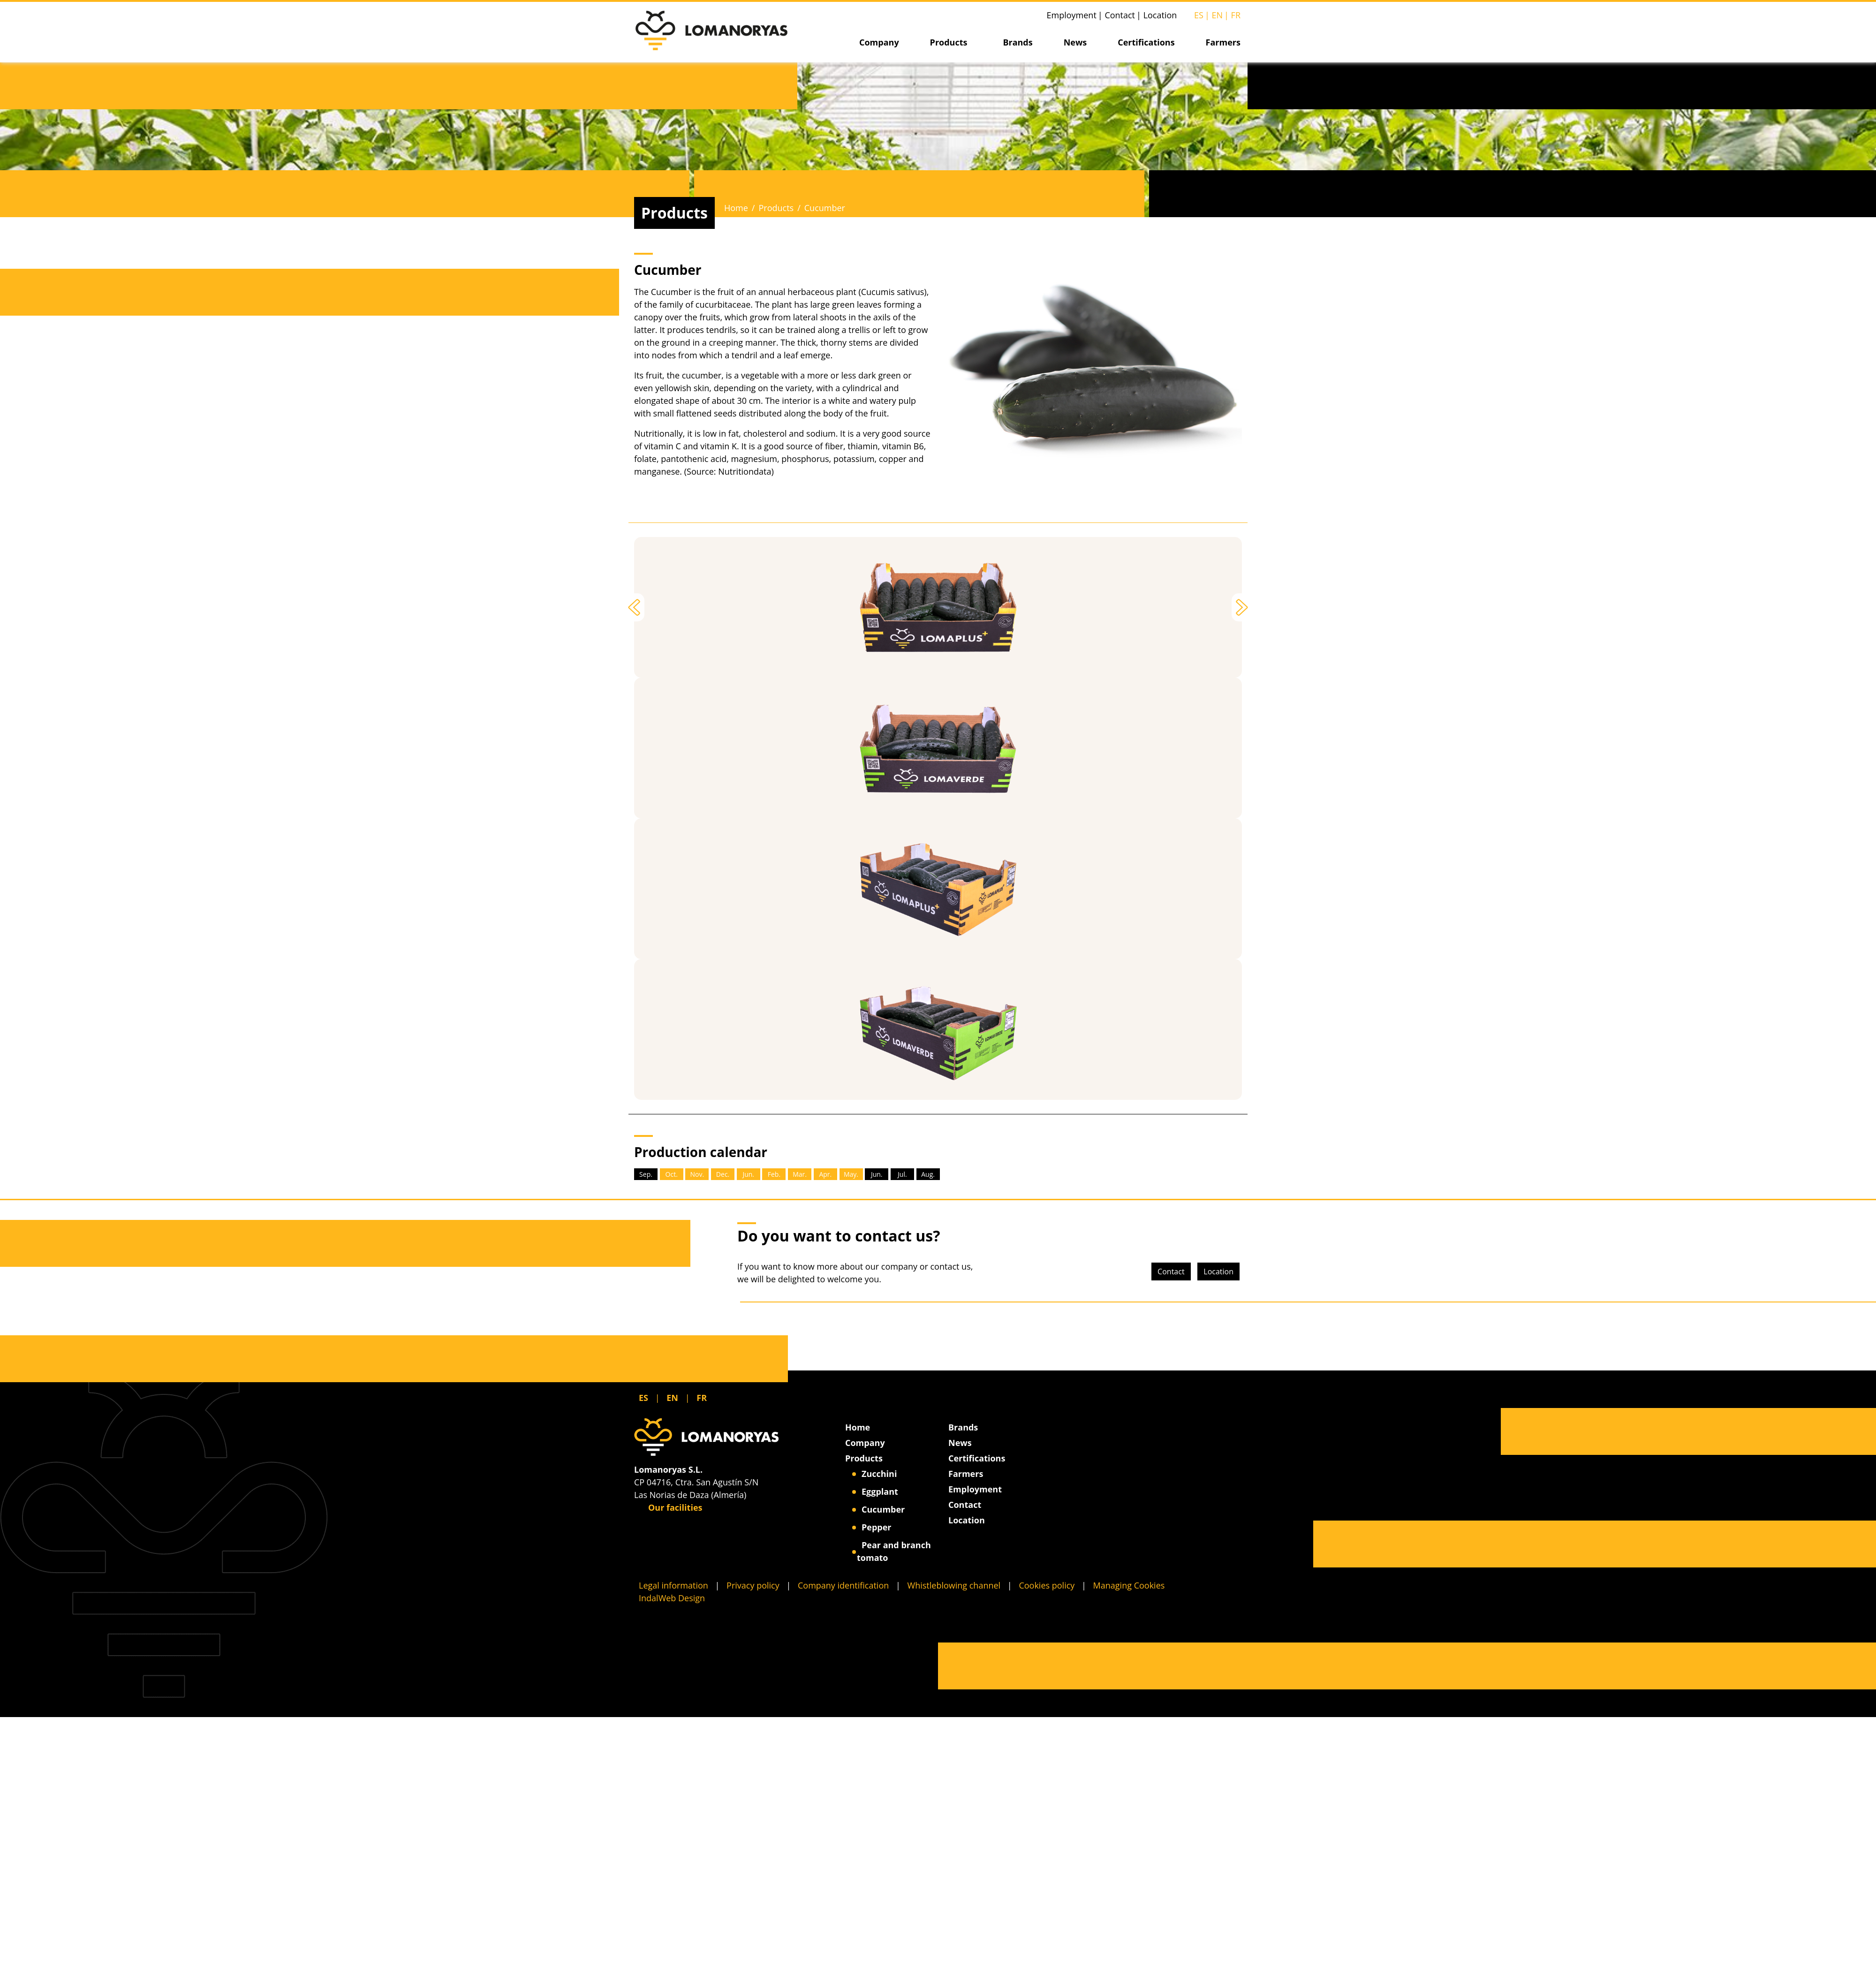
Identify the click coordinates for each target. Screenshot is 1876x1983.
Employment (1072, 15)
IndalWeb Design (672, 1598)
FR (1236, 15)
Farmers (1223, 42)
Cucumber (883, 1509)
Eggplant (880, 1491)
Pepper (877, 1527)
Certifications (1146, 42)
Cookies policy (1046, 1585)
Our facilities (670, 1507)
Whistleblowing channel (954, 1585)
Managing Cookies (1129, 1585)
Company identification (843, 1585)
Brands (1017, 42)
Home (736, 207)
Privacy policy (752, 1585)
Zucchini (879, 1473)
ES (1198, 15)
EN (1217, 15)
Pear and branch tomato (894, 1551)
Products (949, 42)
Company (879, 42)
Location (1160, 15)
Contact (1119, 15)
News (1075, 42)
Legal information (673, 1585)
